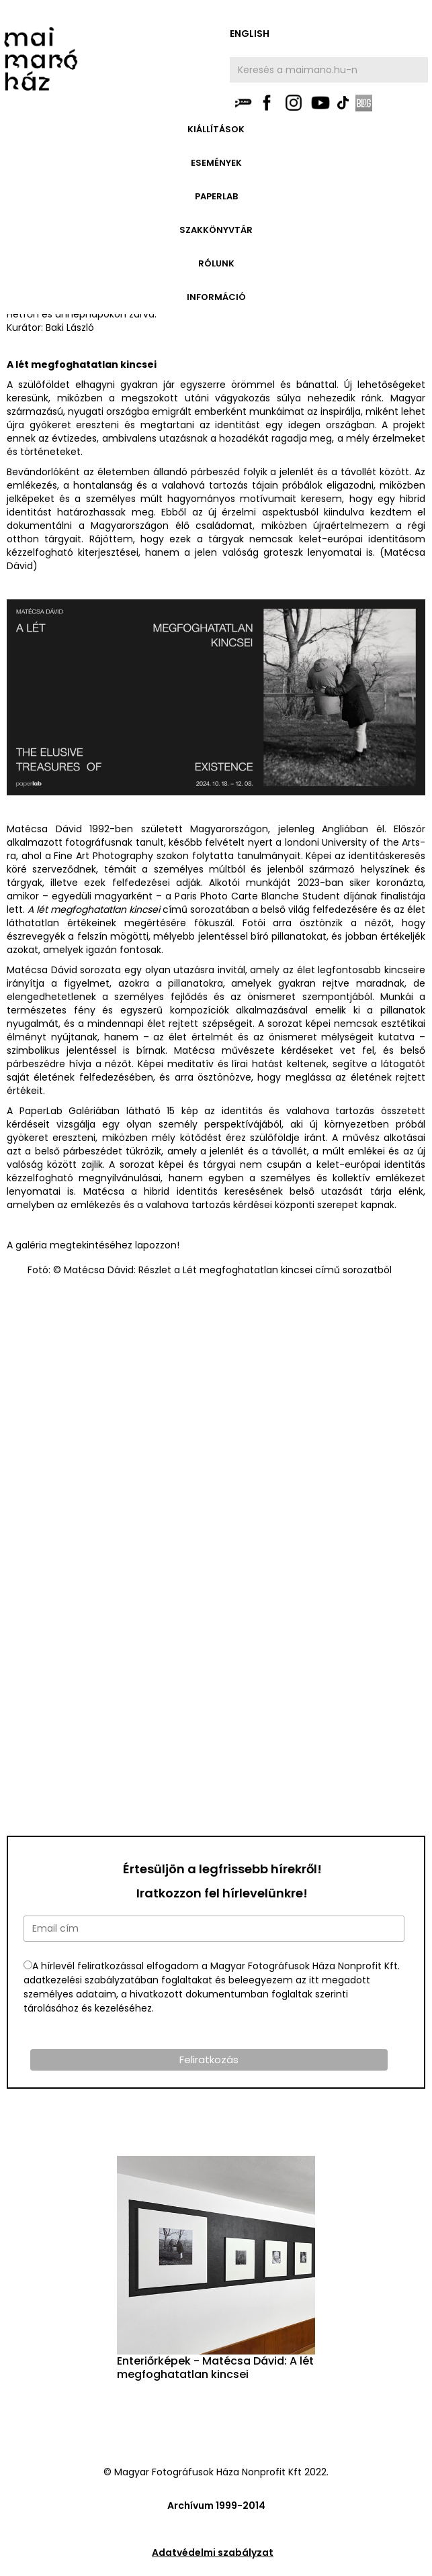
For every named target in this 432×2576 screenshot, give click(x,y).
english (249, 33)
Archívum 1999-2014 (216, 2505)
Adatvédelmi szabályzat (212, 2552)
